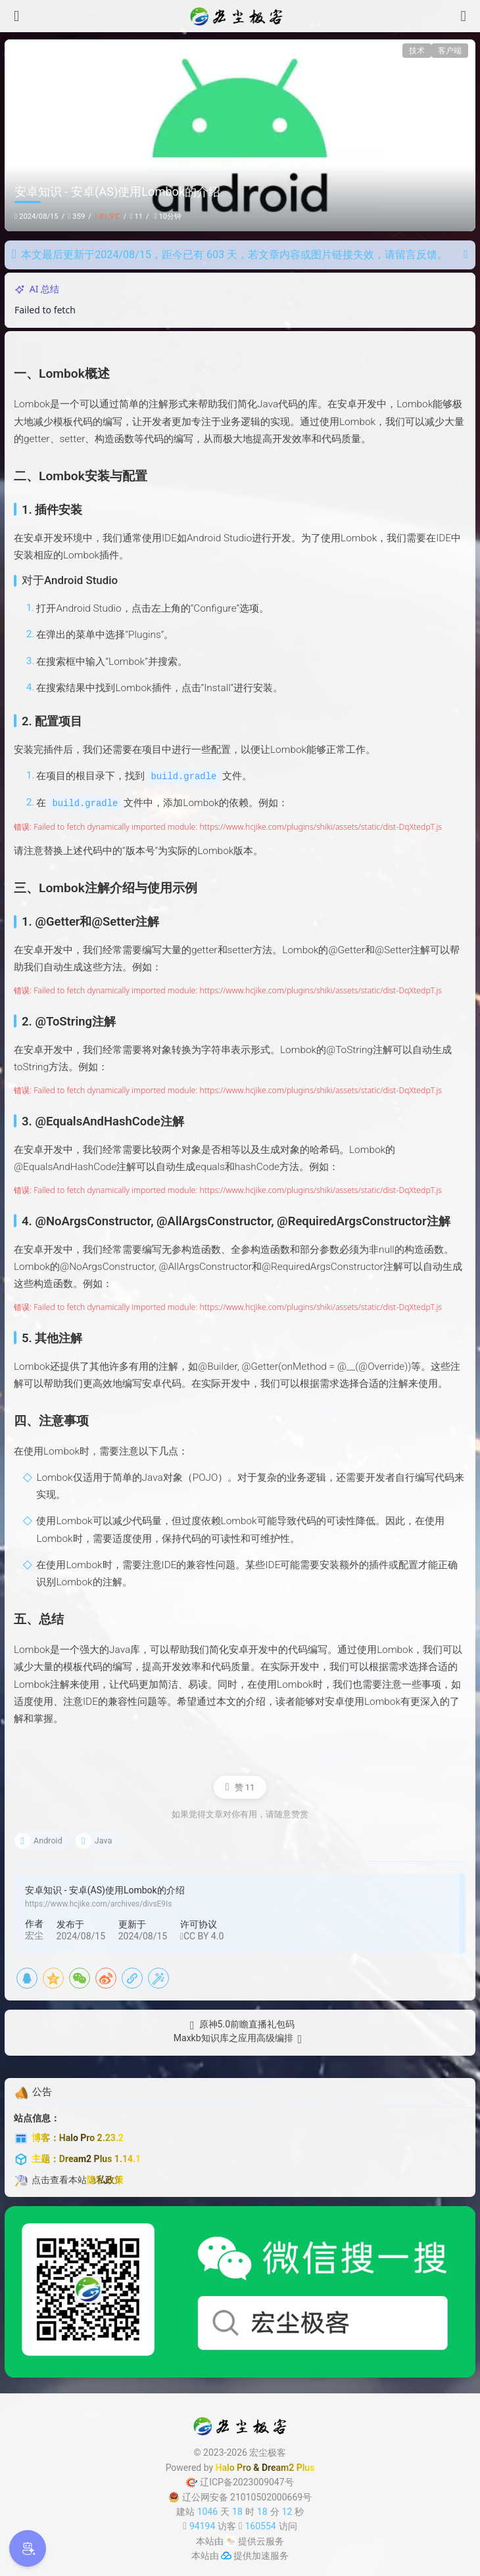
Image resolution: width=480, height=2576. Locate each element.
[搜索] (463, 16)
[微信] (79, 1976)
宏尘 (34, 1934)
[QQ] (26, 1976)
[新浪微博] (105, 1976)
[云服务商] (231, 2540)
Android (48, 1839)
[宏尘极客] (240, 16)
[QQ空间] (53, 1976)
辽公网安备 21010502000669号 (240, 2496)
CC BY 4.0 (202, 1935)
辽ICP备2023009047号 (239, 2481)
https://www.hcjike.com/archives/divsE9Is (98, 1902)
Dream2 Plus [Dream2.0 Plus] (288, 2466)
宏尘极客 (267, 2452)
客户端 (450, 50)
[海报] (158, 1976)
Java (103, 1839)
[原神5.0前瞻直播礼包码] (240, 2024)
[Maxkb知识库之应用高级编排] (240, 2038)
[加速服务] (226, 2555)
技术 (417, 50)
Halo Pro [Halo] (233, 2466)
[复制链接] (132, 1976)
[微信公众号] (240, 2290)
